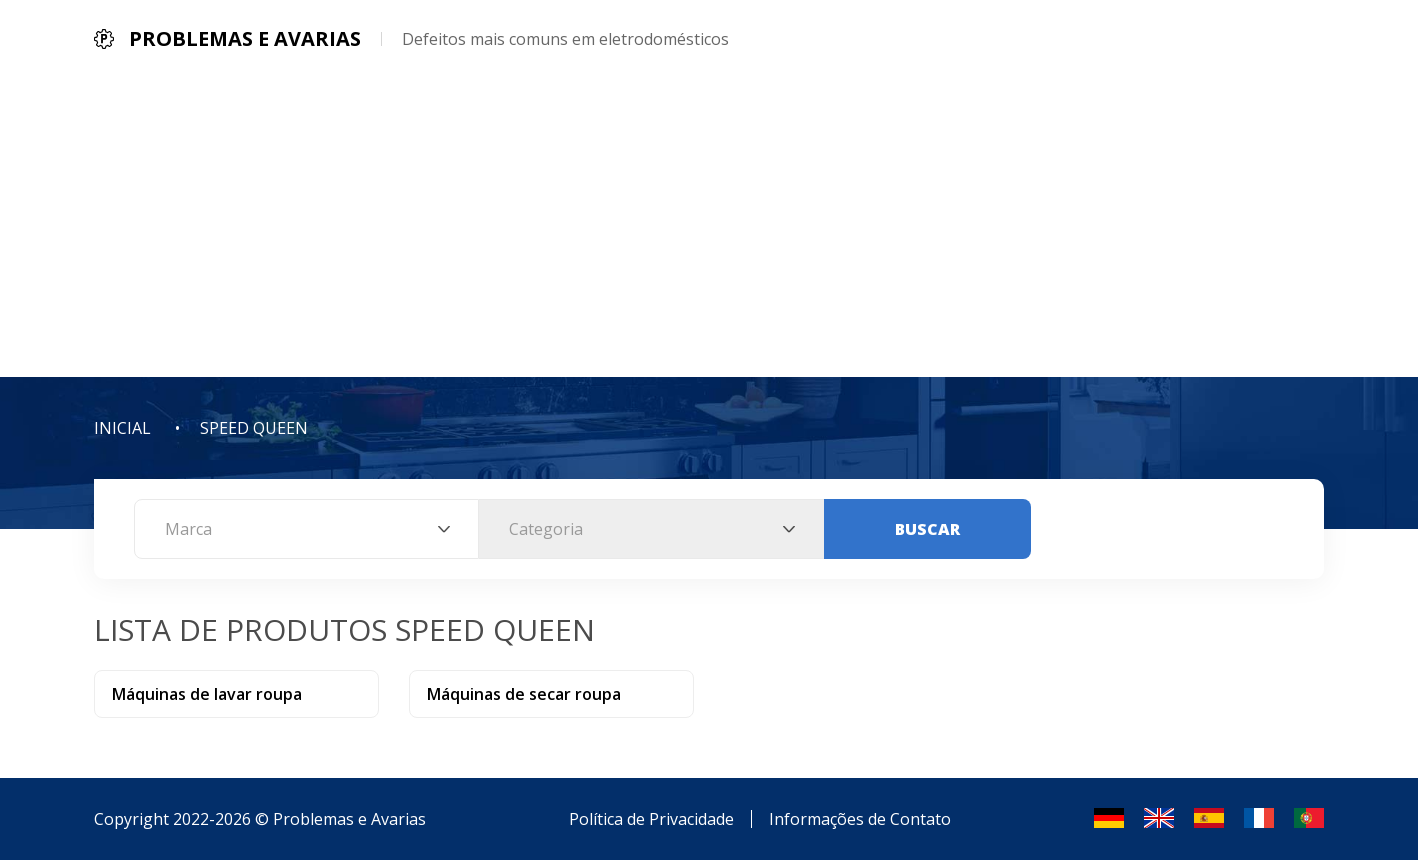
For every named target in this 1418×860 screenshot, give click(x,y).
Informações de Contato (860, 819)
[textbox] (306, 529)
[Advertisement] (709, 227)
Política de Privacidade (651, 819)
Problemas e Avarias (349, 819)
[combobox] (306, 529)
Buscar (927, 529)
